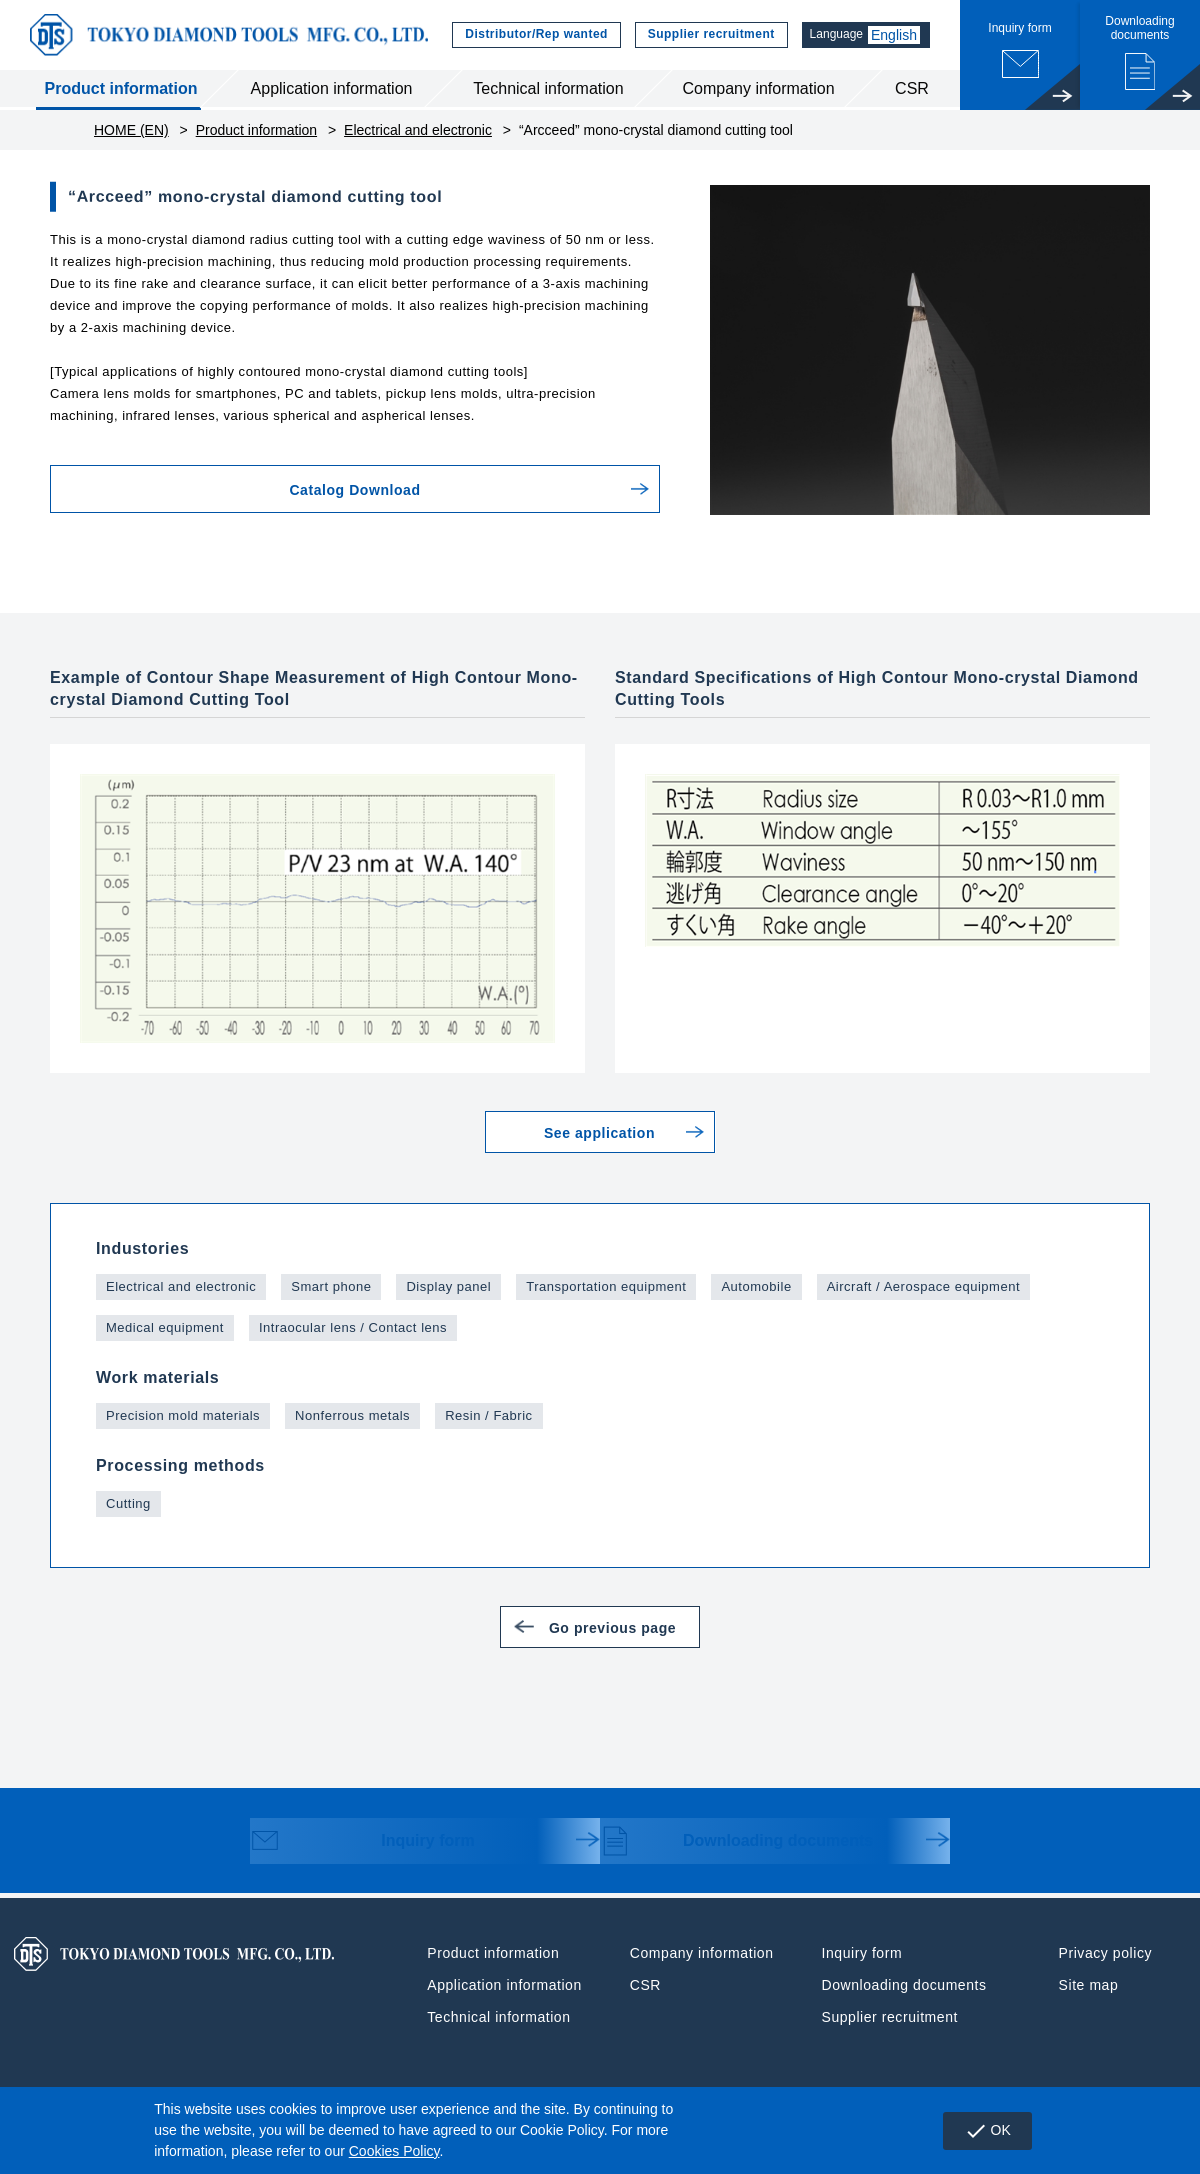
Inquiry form (370, 1843)
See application (599, 1133)
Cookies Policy (394, 2151)
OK (987, 2131)
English (894, 35)
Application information (332, 88)
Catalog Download (263, 490)
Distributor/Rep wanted (530, 35)
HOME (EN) (131, 130)
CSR (912, 88)
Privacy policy (1105, 1953)
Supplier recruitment (705, 35)
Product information (121, 88)
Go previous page (624, 1627)
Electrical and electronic (418, 130)
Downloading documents (740, 1843)
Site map (1089, 1985)
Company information (758, 88)
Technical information (548, 88)
